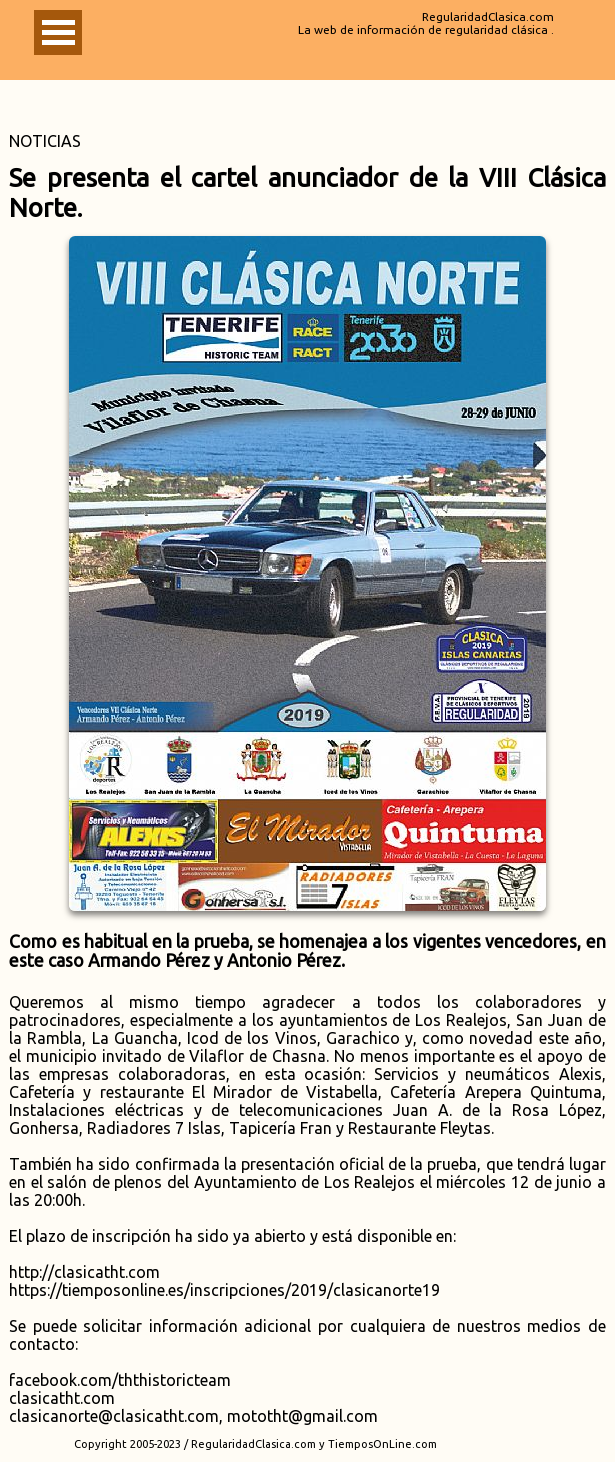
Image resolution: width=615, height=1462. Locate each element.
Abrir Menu (58, 32)
